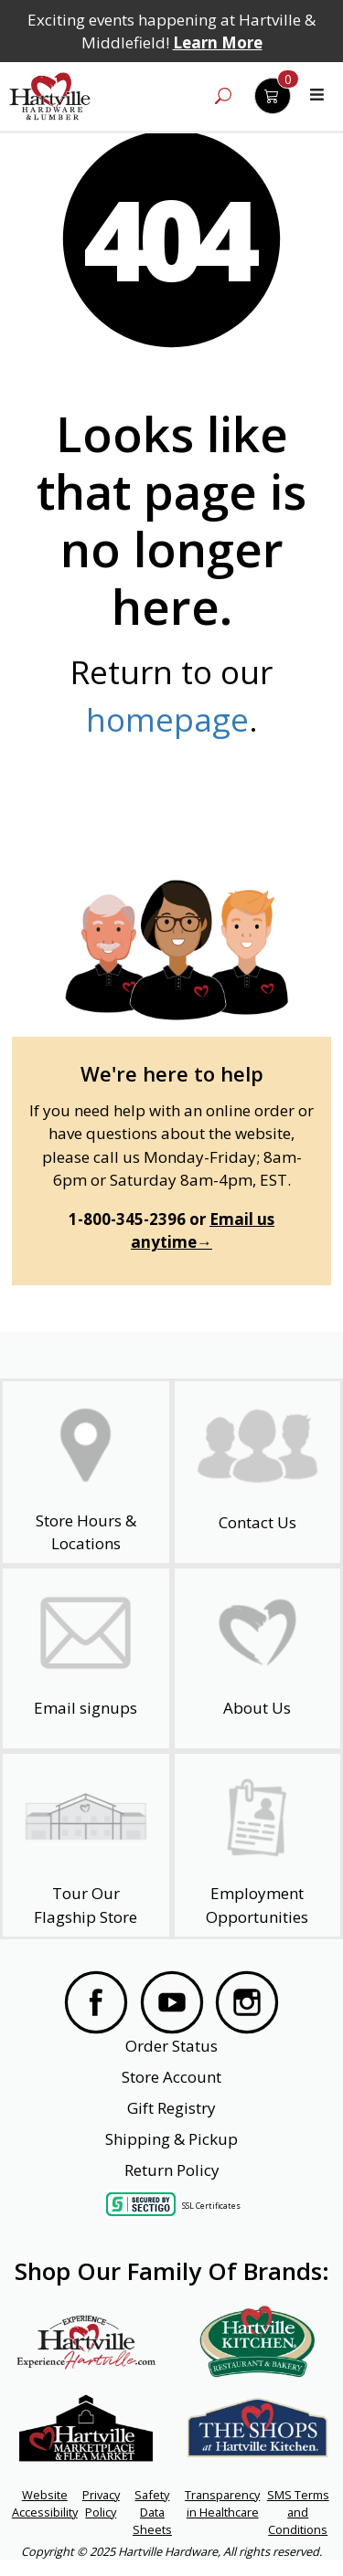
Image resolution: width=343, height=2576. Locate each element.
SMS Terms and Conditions (298, 2512)
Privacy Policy (101, 2503)
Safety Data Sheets (152, 2512)
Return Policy (172, 2169)
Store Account (171, 2076)
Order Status (171, 2045)
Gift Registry (171, 2107)
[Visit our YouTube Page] (172, 2002)
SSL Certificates (211, 2205)
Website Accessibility (45, 2503)
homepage (167, 719)
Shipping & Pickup (171, 2138)
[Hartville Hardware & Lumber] (50, 96)
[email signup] (86, 1658)
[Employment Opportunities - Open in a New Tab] (257, 1845)
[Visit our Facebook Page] (96, 2002)
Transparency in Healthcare (222, 2503)
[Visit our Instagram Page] (247, 2002)
